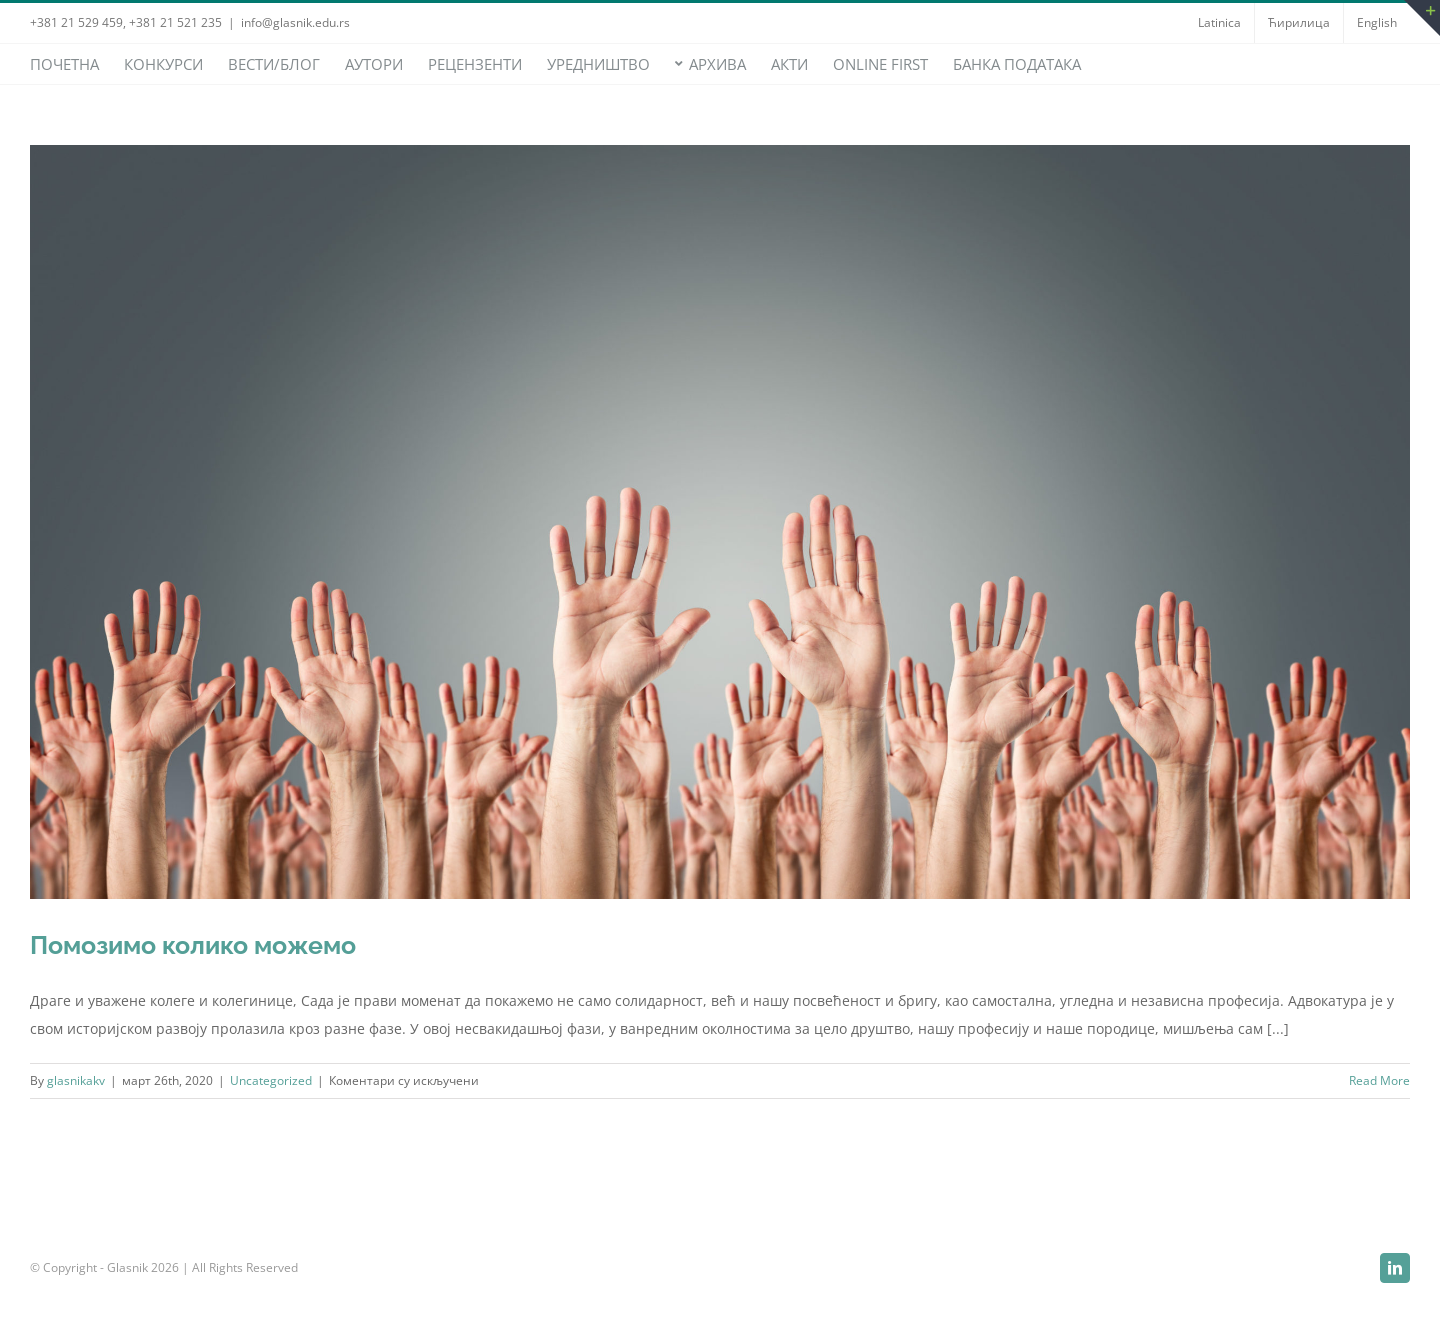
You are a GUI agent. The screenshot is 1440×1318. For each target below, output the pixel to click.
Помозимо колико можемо (193, 945)
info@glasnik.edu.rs (295, 22)
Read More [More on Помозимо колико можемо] (1379, 1080)
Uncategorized (271, 1080)
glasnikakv (76, 1080)
